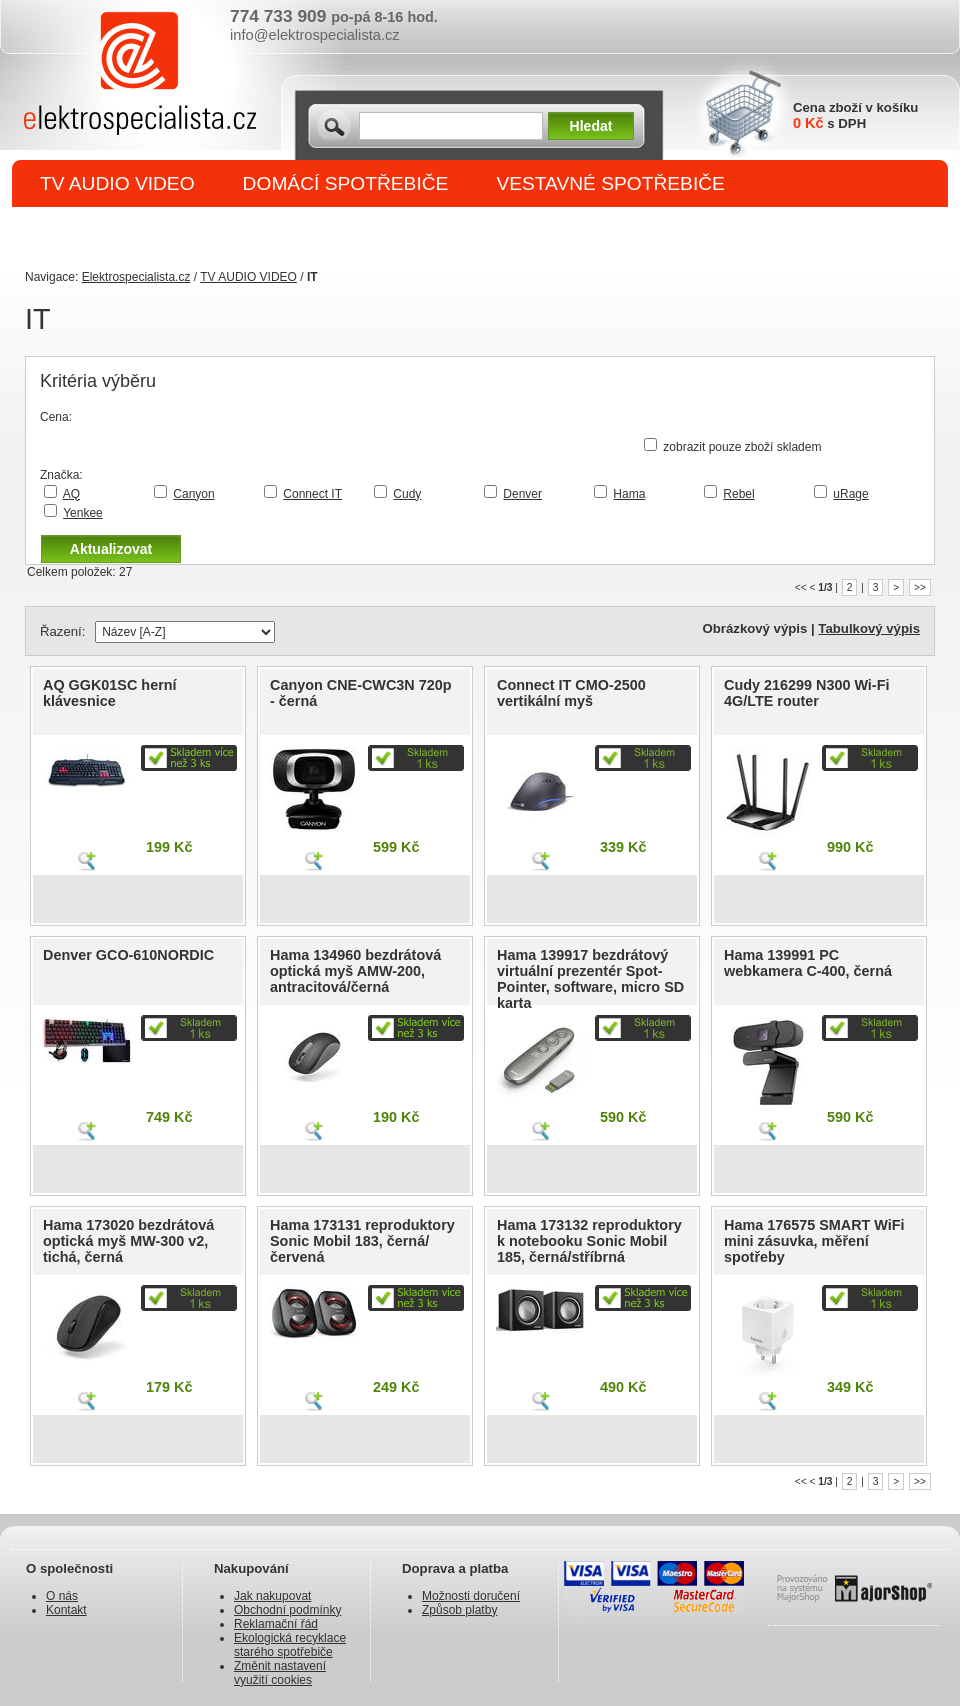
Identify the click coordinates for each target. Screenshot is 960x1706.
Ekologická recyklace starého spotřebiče (290, 1645)
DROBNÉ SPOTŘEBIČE (145, 231)
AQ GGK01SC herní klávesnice (110, 693)
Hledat (591, 126)
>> (920, 587)
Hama (629, 494)
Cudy (407, 494)
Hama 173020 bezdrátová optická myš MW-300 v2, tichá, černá (128, 1241)
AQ (71, 494)
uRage (850, 494)
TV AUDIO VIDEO (117, 183)
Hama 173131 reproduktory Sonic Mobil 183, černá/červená (362, 1241)
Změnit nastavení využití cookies (280, 1673)
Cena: (56, 417)
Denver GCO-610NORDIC (128, 955)
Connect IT (312, 494)
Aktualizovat (111, 549)
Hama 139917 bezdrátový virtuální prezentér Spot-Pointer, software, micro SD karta (590, 979)
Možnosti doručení (471, 1596)
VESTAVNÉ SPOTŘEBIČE (610, 183)
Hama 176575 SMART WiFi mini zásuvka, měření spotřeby (814, 1241)
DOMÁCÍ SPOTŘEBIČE (346, 183)
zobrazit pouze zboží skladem (742, 447)
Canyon (193, 494)
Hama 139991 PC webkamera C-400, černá (808, 963)
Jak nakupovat (272, 1596)
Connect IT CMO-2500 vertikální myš (571, 693)
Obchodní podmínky (287, 1610)
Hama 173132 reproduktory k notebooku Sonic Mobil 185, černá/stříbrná (589, 1241)
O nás (62, 1596)
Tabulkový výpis (869, 628)
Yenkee (83, 513)
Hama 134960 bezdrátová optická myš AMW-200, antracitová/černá (355, 971)
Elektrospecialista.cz (136, 277)
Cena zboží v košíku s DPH (855, 115)
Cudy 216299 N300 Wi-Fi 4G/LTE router (806, 693)
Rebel (738, 494)
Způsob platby (459, 1610)
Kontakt (66, 1610)
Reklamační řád (276, 1624)
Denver (522, 494)
